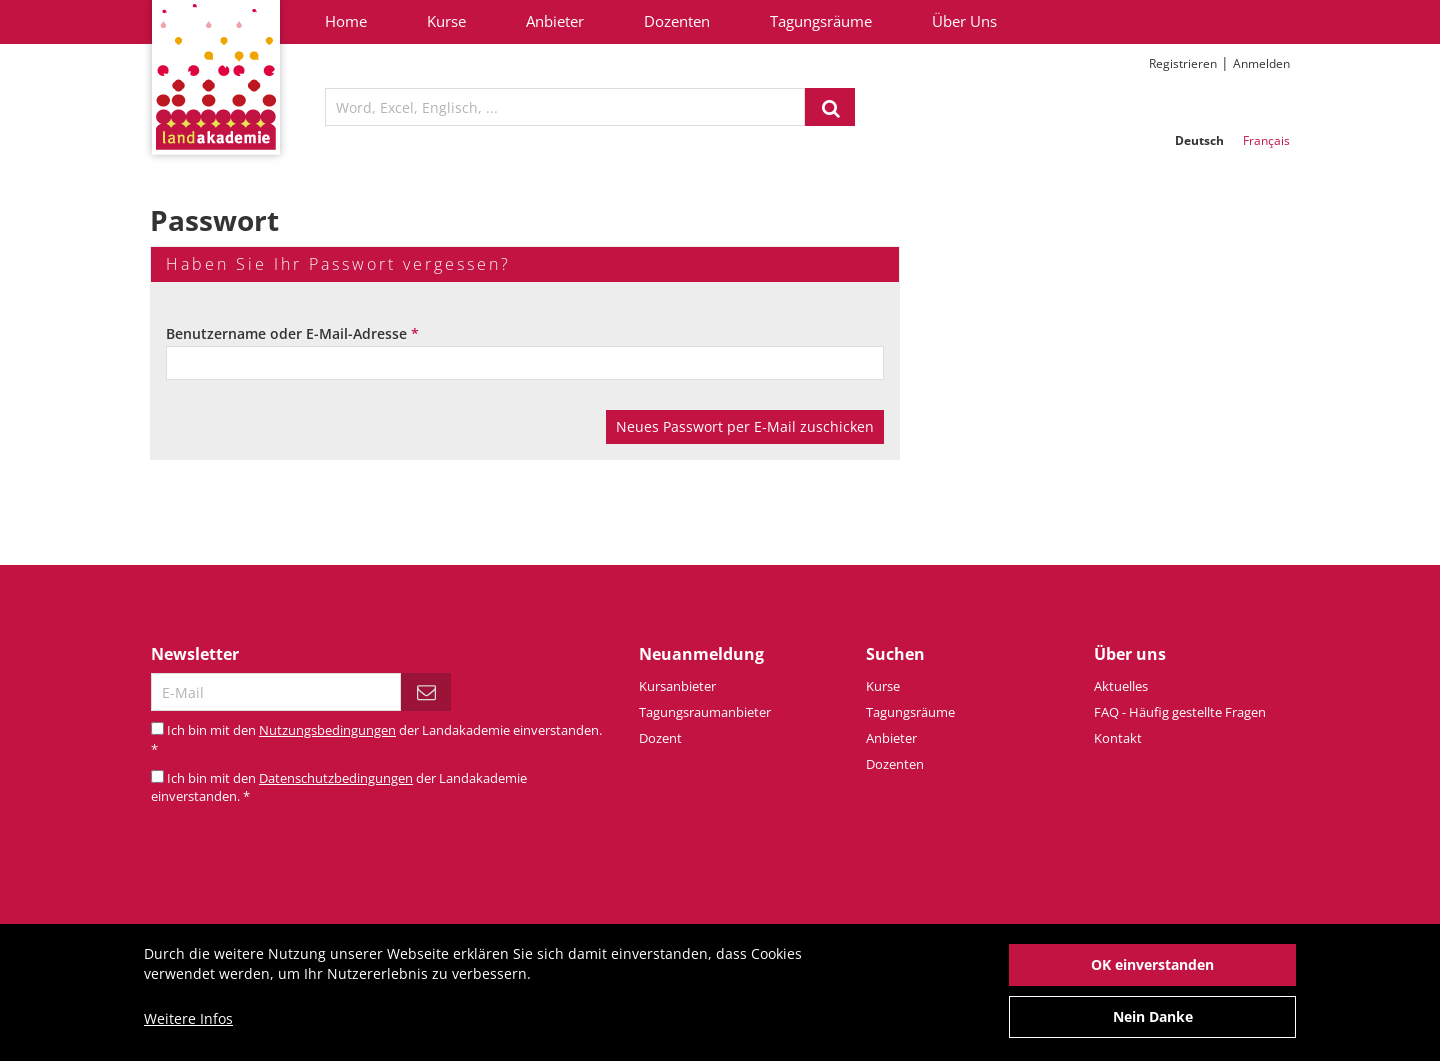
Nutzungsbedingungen (327, 730)
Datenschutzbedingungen (336, 778)
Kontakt (1118, 738)
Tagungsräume (821, 21)
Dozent (660, 738)
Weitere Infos (188, 1028)
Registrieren (1183, 63)
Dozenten (677, 21)
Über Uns (964, 21)
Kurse (446, 21)
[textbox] (565, 107)
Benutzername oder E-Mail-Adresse (292, 333)
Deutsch (1199, 140)
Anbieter (555, 21)
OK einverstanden (1152, 974)
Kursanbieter (677, 686)
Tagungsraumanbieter (705, 712)
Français (1266, 140)
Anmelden (1261, 63)
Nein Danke (1153, 1026)
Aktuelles (1121, 686)
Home (346, 21)
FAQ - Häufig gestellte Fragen (1180, 712)
